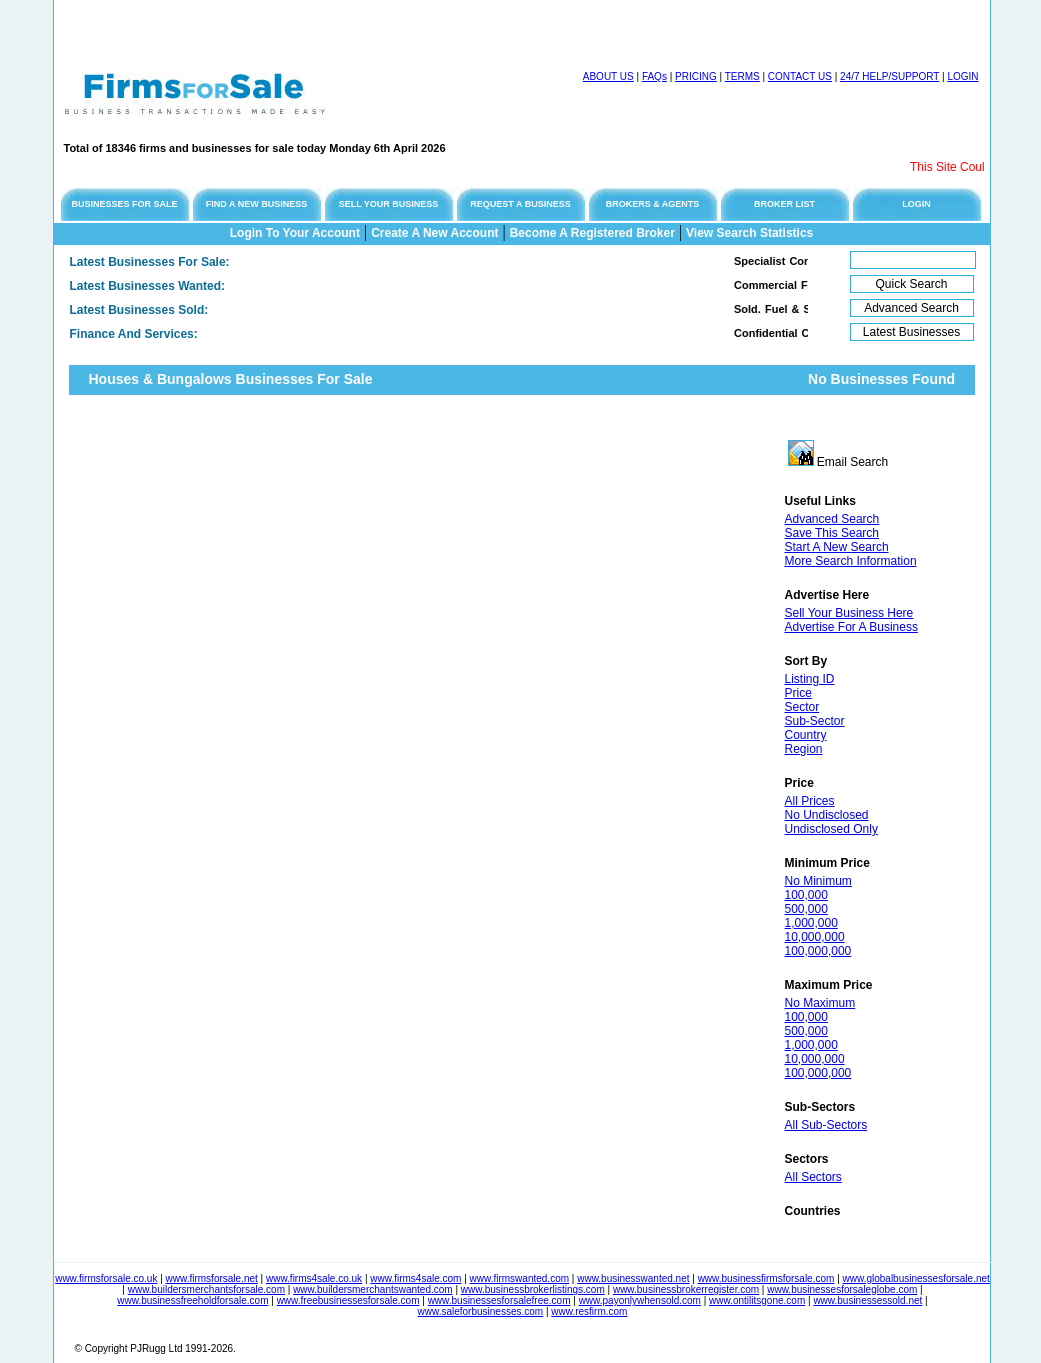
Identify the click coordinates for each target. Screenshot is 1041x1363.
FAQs (654, 76)
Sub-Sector (815, 721)
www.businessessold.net (867, 1300)
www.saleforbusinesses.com (481, 1311)
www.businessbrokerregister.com (686, 1289)
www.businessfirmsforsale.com (766, 1278)
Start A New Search (837, 547)
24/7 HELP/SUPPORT (889, 76)
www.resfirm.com (589, 1311)
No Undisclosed (827, 815)
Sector (802, 707)
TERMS (742, 76)
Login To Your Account (295, 233)
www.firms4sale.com (415, 1278)
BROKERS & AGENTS (653, 204)
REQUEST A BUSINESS (520, 204)
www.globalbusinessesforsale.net (916, 1278)
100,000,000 (818, 951)
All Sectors (813, 1177)
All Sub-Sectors (826, 1125)
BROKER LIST (784, 204)
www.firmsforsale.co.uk (106, 1278)
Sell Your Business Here (849, 613)
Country (806, 735)
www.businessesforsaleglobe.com (842, 1289)
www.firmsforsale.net (212, 1278)
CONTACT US (800, 76)
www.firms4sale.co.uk (314, 1278)
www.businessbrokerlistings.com (533, 1289)
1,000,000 (811, 923)
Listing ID (810, 679)
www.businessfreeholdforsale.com (192, 1300)
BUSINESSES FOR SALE (124, 204)
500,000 (806, 909)
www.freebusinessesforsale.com (348, 1300)
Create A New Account (434, 233)
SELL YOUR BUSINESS (389, 204)
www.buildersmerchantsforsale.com (206, 1289)
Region (804, 749)
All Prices (810, 801)
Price (798, 693)
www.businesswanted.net (633, 1278)
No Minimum (818, 881)
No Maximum (820, 1003)
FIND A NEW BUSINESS (256, 204)
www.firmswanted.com (519, 1278)
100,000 (806, 895)
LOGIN (962, 76)
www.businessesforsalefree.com (499, 1300)
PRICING (696, 76)
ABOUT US (608, 76)
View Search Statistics (749, 233)
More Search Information (851, 561)
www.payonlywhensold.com (640, 1300)
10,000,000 (815, 937)
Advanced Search (832, 519)
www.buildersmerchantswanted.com (373, 1289)
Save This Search (832, 533)
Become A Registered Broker (592, 233)
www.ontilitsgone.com (757, 1300)
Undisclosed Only (831, 829)
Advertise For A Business (851, 627)
